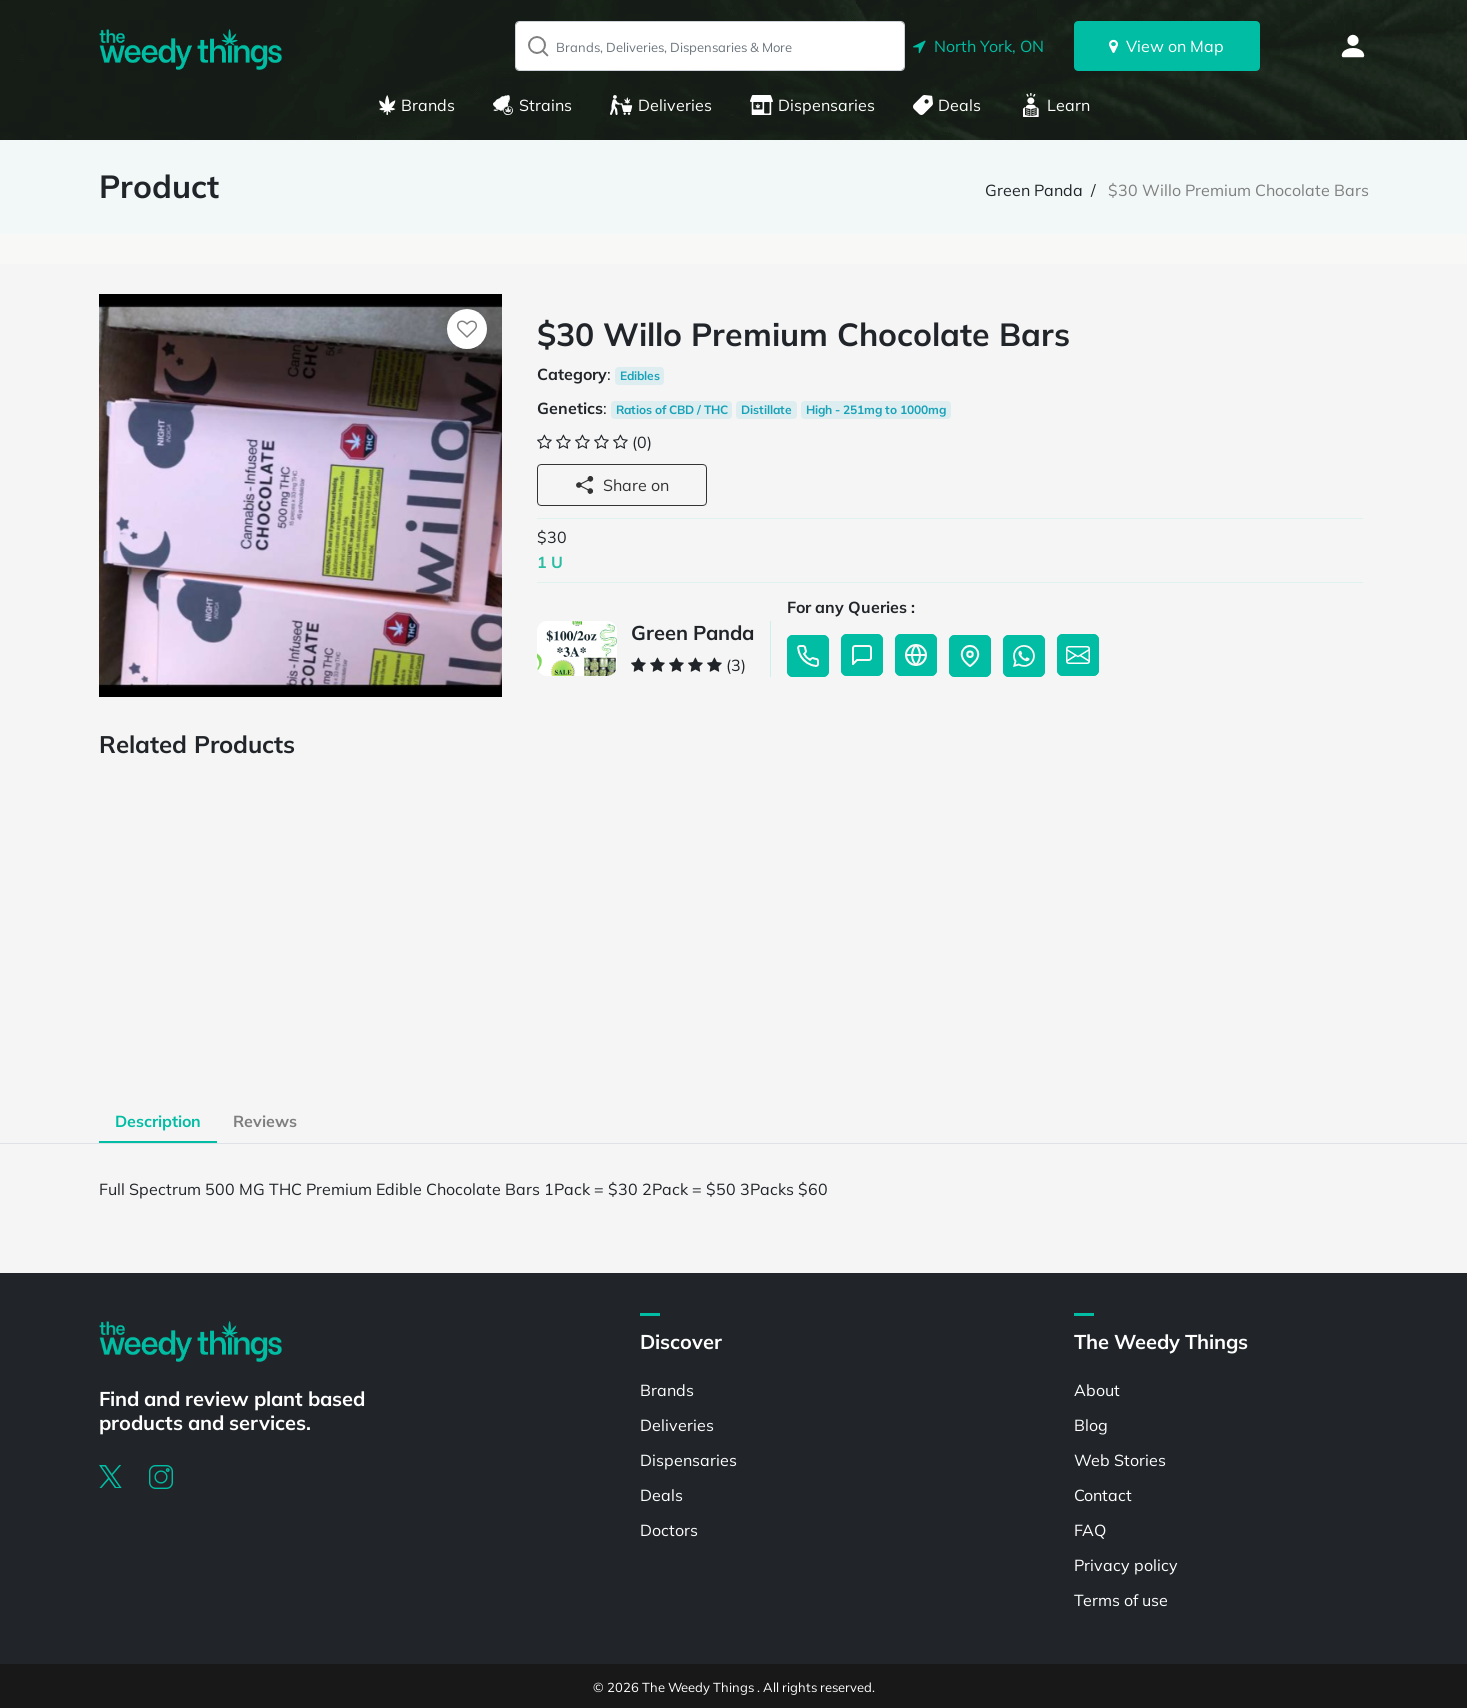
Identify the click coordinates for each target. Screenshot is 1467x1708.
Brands (416, 105)
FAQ (1090, 1530)
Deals (947, 105)
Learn (1055, 105)
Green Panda (1034, 190)
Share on (622, 485)
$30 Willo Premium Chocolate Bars (1238, 190)
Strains (532, 105)
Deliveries (661, 105)
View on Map (1166, 46)
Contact (1103, 1495)
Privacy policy (1126, 1565)
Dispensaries (812, 105)
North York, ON (978, 46)
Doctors (669, 1530)
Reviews (265, 1121)
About (1097, 1390)
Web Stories (1120, 1460)
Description (158, 1121)
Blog (1091, 1425)
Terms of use (1121, 1600)
